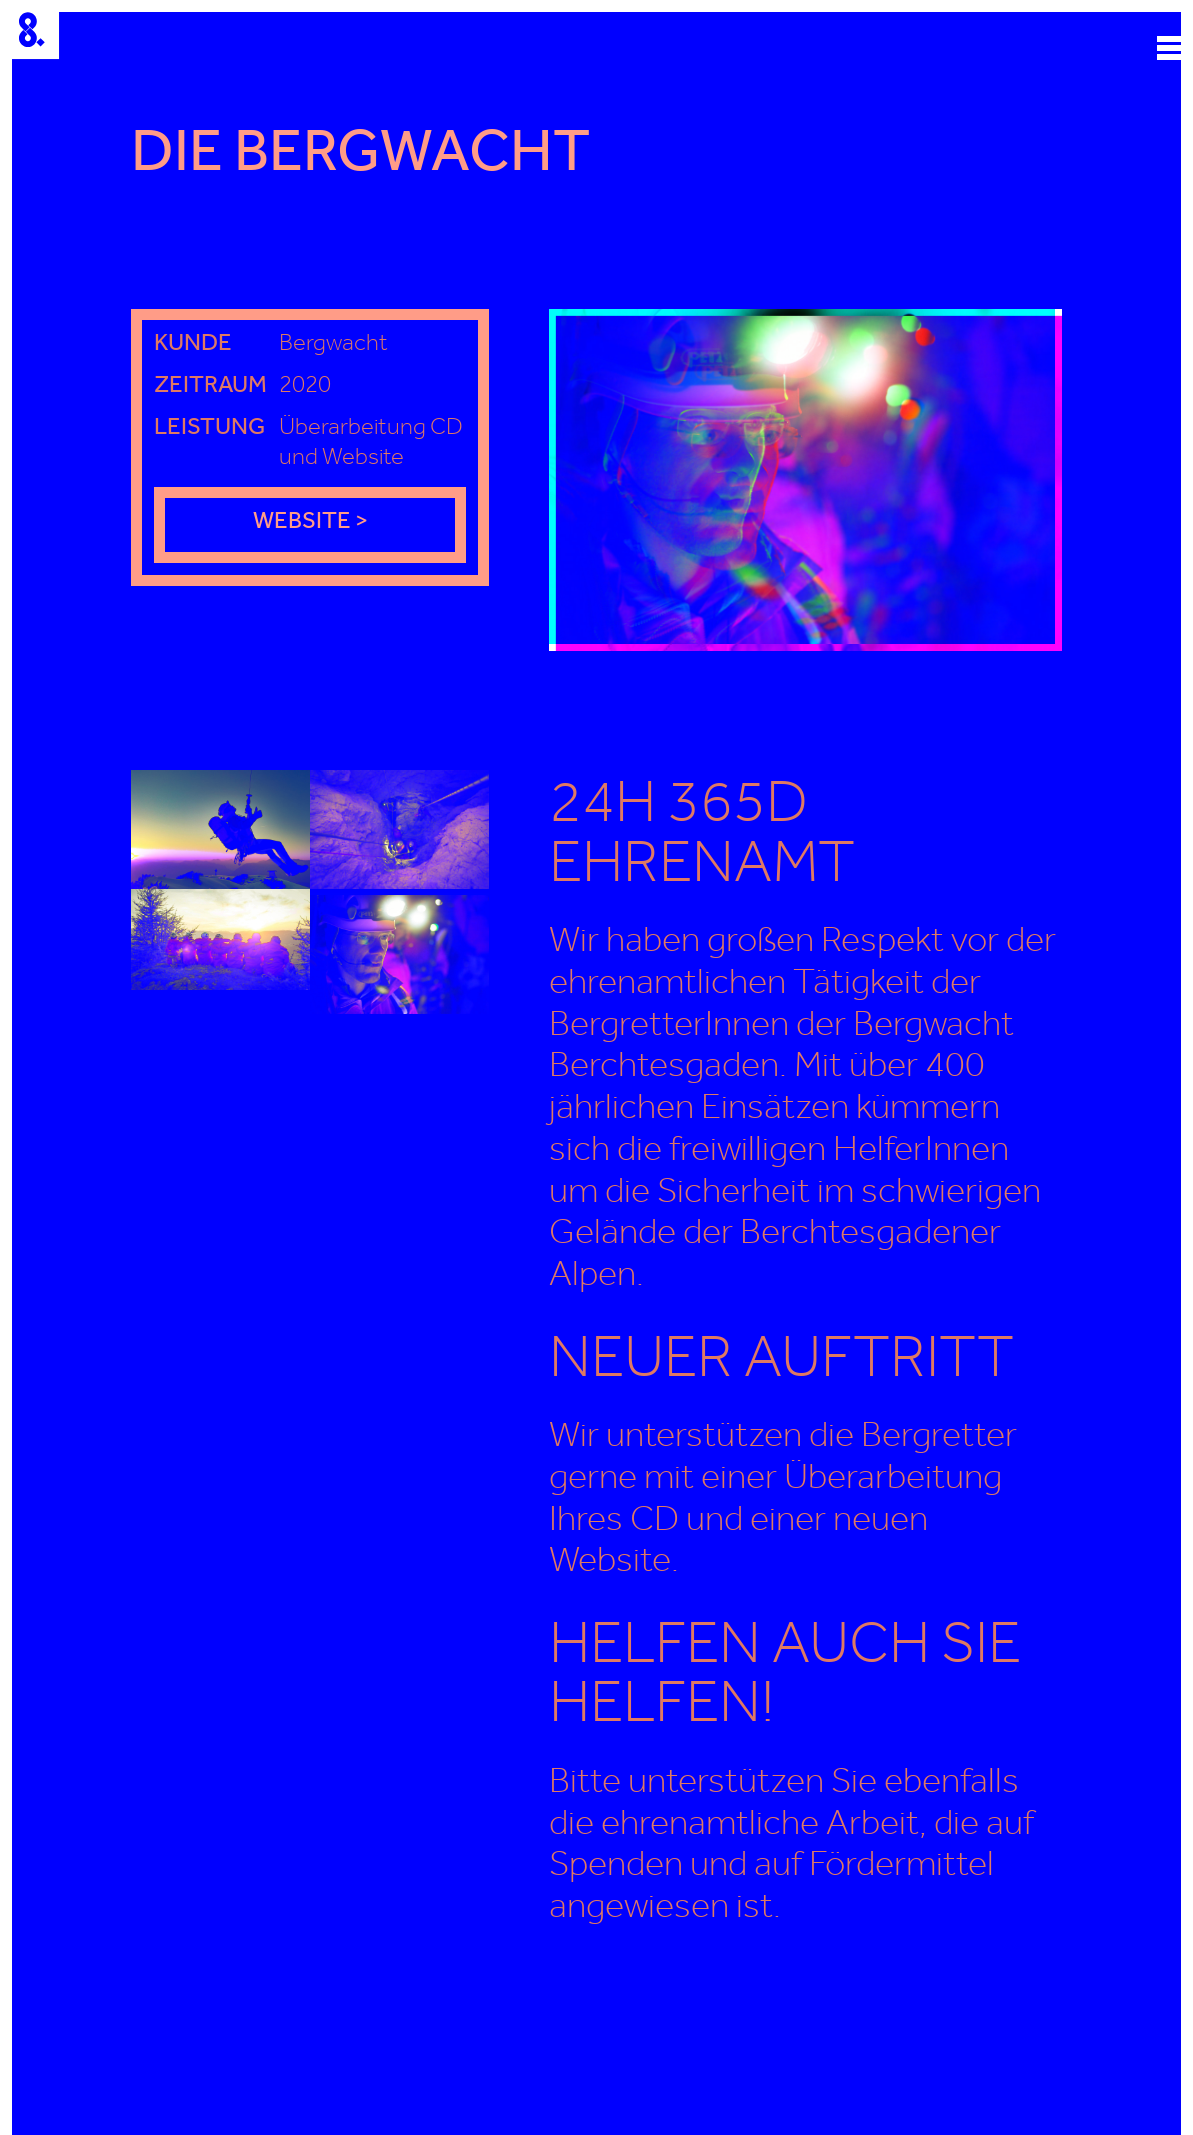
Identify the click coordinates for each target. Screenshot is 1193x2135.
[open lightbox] (805, 480)
